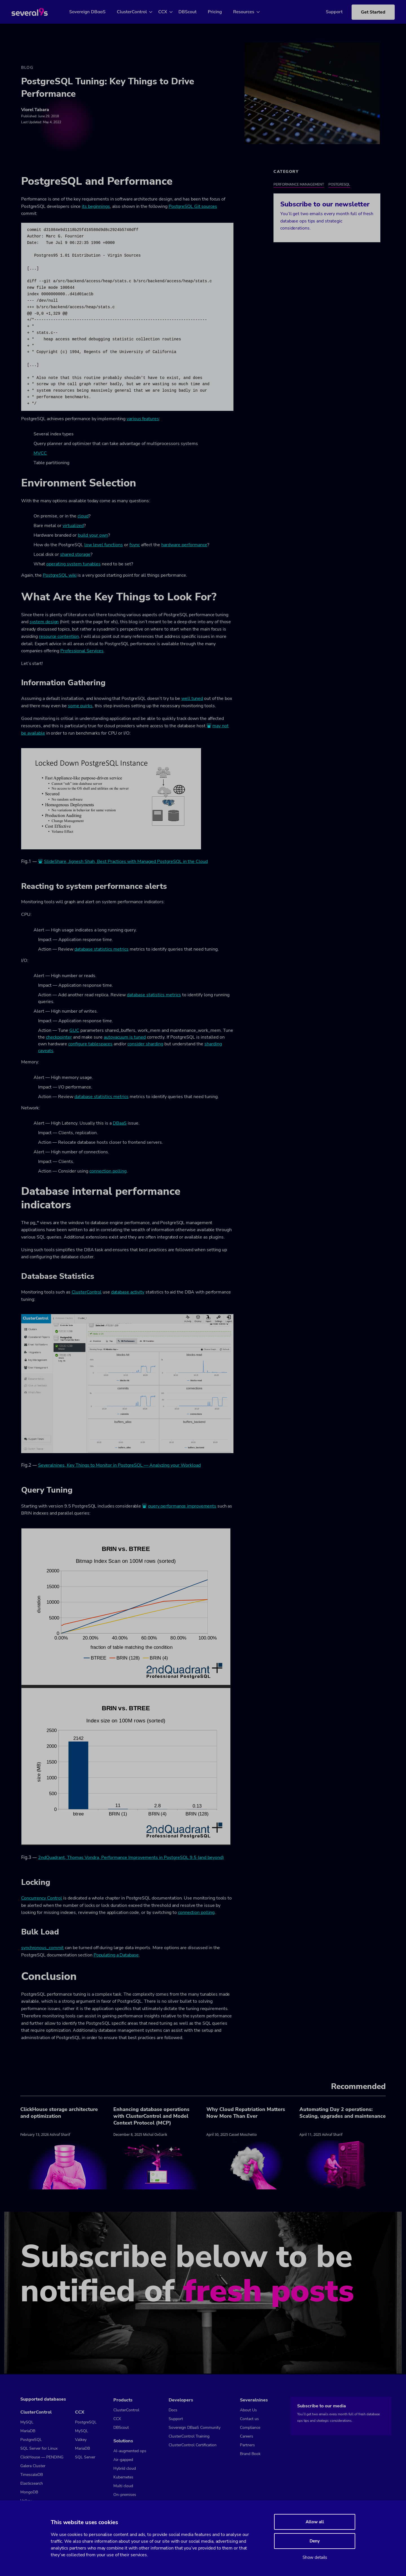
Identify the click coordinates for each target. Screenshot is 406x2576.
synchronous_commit (42, 1948)
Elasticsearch (31, 2483)
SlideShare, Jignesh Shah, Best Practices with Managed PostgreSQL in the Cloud (126, 862)
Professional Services (81, 652)
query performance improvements (182, 1507)
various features (143, 419)
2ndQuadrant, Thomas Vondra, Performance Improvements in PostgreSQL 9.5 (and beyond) (131, 1858)
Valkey (81, 2439)
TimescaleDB (31, 2474)
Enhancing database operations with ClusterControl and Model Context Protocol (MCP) (151, 2117)
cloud (83, 517)
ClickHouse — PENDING (41, 2457)
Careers (246, 2436)
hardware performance (184, 546)
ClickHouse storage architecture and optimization (59, 2113)
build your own (93, 536)
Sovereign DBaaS (94, 12)
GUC (74, 1031)
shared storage (75, 555)
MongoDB (29, 2492)
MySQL (27, 2422)
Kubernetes (123, 2477)
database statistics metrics (101, 950)
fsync (134, 546)
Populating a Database (116, 1956)
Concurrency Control (41, 1899)
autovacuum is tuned (125, 1038)
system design (44, 623)
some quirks (80, 707)
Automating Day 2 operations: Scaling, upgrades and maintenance (342, 2113)
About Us (248, 2410)
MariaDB (27, 2431)
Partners (247, 2445)
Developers (181, 2400)
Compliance (250, 2427)
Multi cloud (123, 2486)
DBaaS (120, 1124)
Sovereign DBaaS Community (194, 2427)
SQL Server (85, 2457)
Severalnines (254, 2400)
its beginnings (96, 207)
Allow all (315, 2522)
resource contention (59, 637)
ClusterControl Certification (193, 2445)
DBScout (194, 12)
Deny (315, 2541)
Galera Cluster (32, 2466)
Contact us (249, 2418)
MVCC (40, 454)
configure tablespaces (90, 1045)
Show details (315, 2557)
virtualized (73, 526)
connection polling (108, 1172)
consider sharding (145, 1045)
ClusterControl (138, 12)
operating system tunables (73, 565)
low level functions (103, 546)
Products (123, 2400)
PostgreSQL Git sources (193, 207)
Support (325, 12)
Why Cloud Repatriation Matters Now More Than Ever (245, 2113)
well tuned (192, 699)
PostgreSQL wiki (60, 576)
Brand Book (250, 2453)
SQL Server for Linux (39, 2448)
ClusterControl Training (189, 2436)
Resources (250, 12)
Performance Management (298, 185)
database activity (127, 1293)
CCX (169, 12)
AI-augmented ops (129, 2451)
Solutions (123, 2441)
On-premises (124, 2494)
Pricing (221, 12)
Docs (173, 2410)
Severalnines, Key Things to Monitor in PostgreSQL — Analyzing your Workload (119, 1466)
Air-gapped (123, 2459)
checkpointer (59, 1038)
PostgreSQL (339, 185)
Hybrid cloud (124, 2468)
